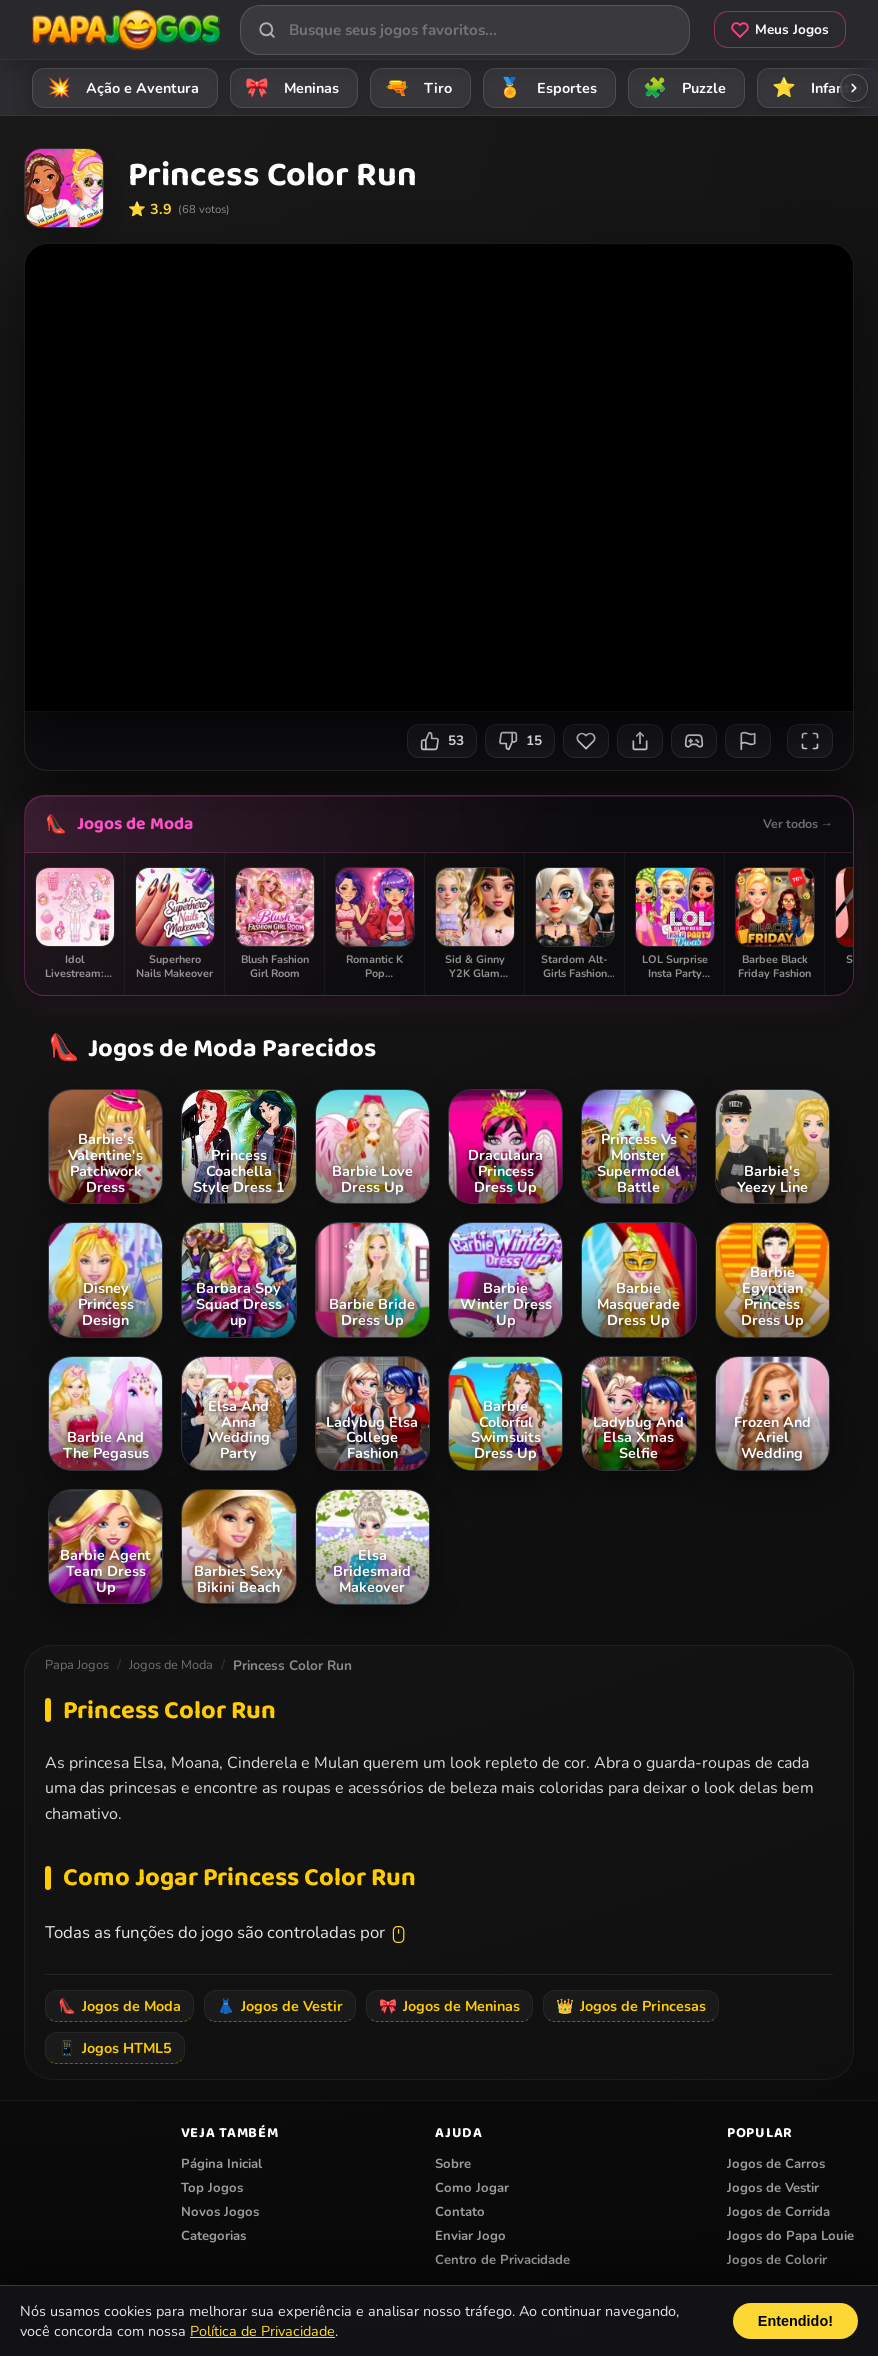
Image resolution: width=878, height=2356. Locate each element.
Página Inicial (221, 2164)
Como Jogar (472, 2188)
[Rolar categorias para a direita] (854, 88)
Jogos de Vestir (280, 2006)
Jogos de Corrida (778, 2212)
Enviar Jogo (470, 2236)
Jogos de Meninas (449, 2006)
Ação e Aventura (120, 87)
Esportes (544, 87)
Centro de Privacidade (502, 2260)
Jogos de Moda (135, 824)
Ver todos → (798, 823)
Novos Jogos (220, 2212)
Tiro (415, 87)
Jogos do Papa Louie (790, 2236)
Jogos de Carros (776, 2164)
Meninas (289, 87)
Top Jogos (212, 2188)
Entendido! (795, 2321)
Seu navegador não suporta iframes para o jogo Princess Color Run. (439, 477)
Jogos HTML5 (115, 2048)
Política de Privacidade (262, 2331)
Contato (460, 2212)
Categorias (213, 2236)
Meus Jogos (780, 29)
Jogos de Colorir (777, 2260)
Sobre (453, 2164)
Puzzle (681, 87)
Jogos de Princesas (631, 2006)
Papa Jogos (77, 1665)
